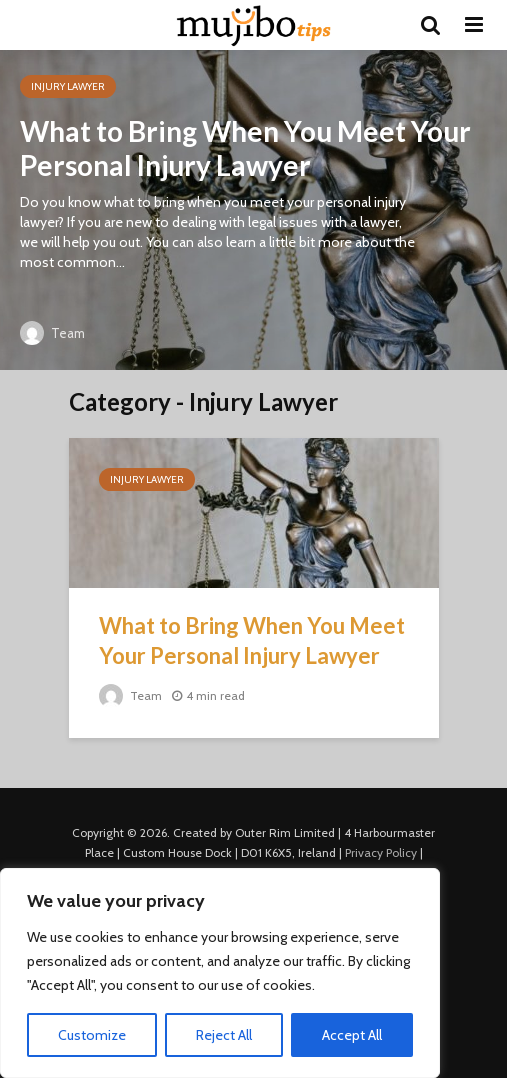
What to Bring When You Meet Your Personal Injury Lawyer (245, 148)
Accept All (352, 1035)
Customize (92, 1035)
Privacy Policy (381, 852)
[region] (220, 973)
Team (52, 333)
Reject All (224, 1035)
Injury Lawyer (68, 86)
